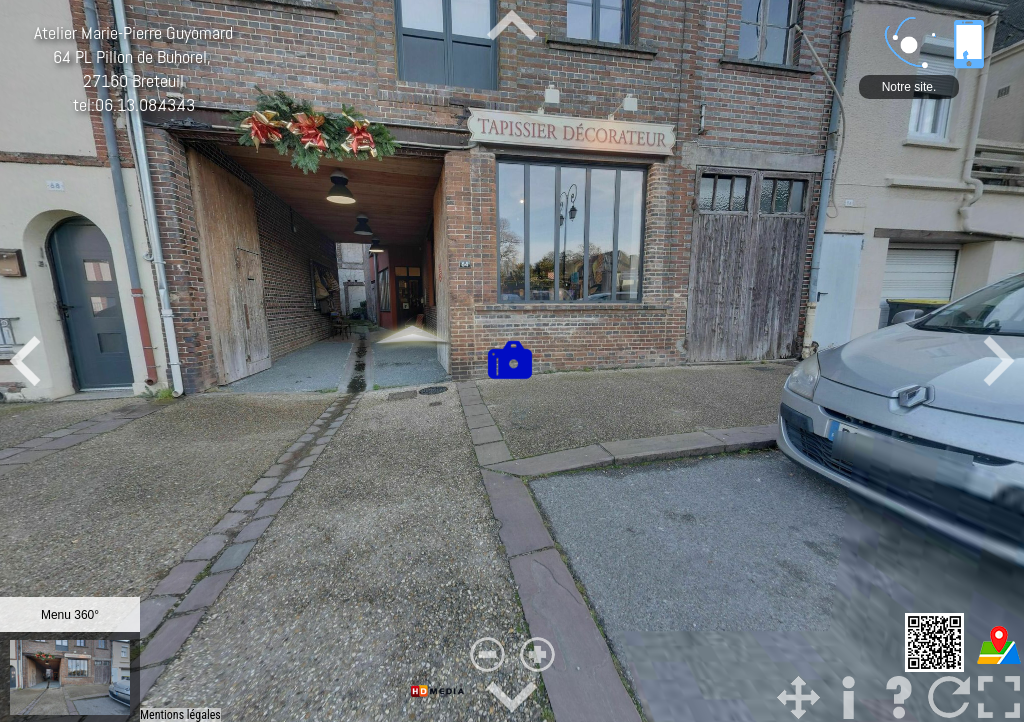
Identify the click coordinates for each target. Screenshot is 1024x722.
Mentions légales (180, 715)
